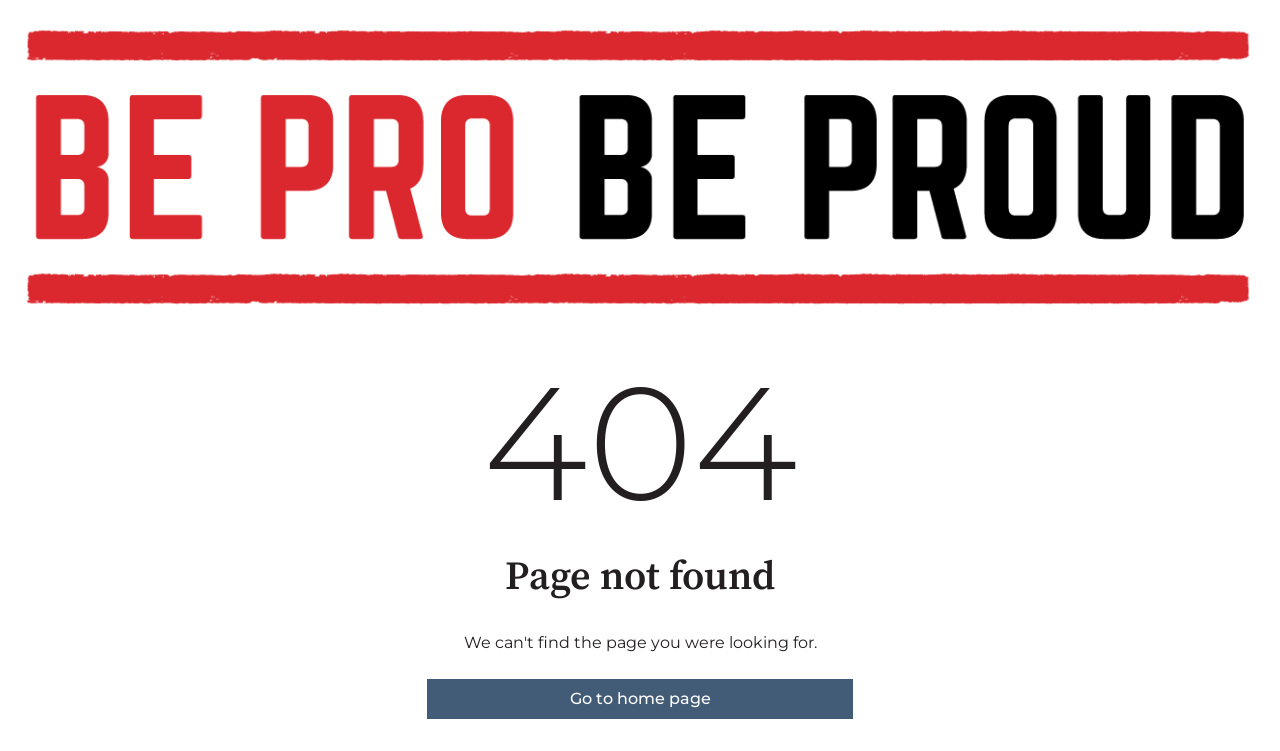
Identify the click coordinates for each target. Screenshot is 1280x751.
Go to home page (640, 698)
